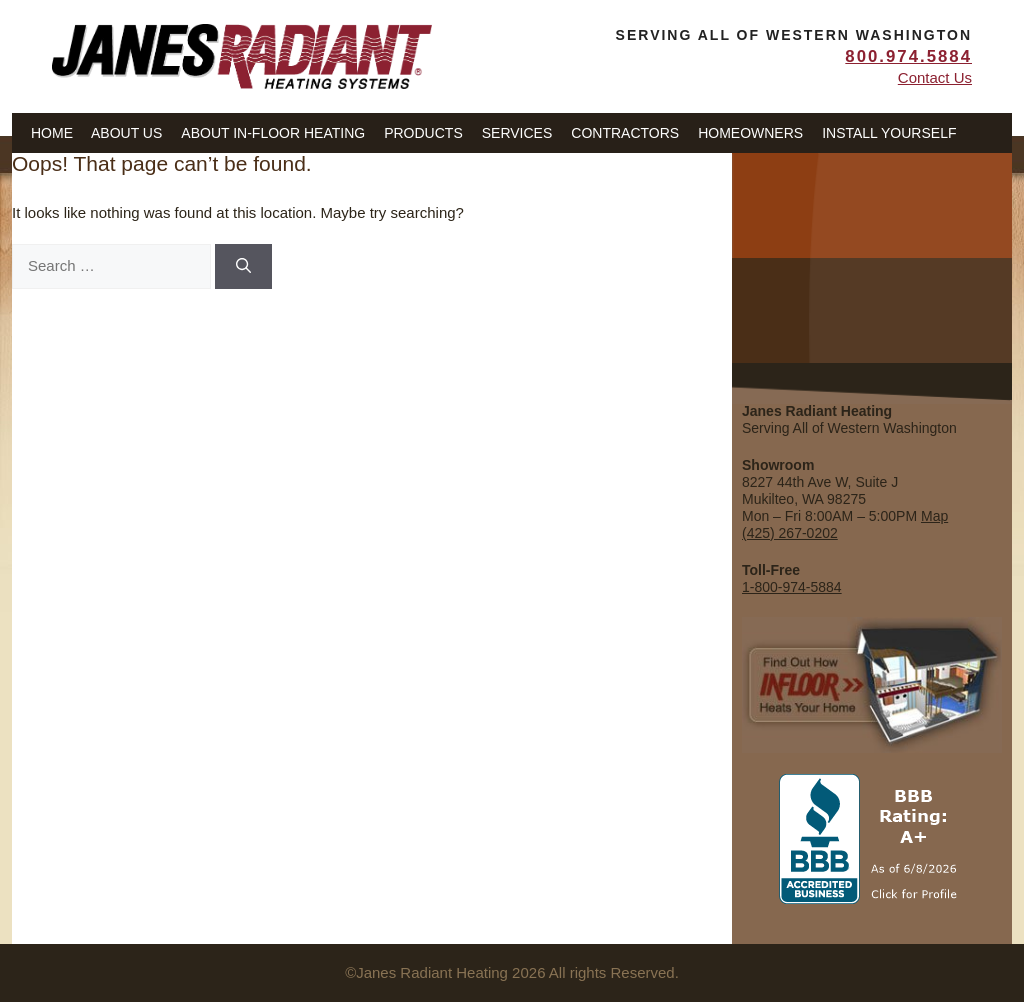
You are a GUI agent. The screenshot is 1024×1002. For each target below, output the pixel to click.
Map (934, 516)
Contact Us (935, 77)
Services (517, 133)
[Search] (243, 266)
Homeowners (750, 133)
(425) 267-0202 (790, 533)
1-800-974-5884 (792, 587)
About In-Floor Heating (273, 133)
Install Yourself (889, 133)
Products (423, 133)
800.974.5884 (908, 56)
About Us (126, 133)
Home (52, 133)
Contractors (625, 133)
